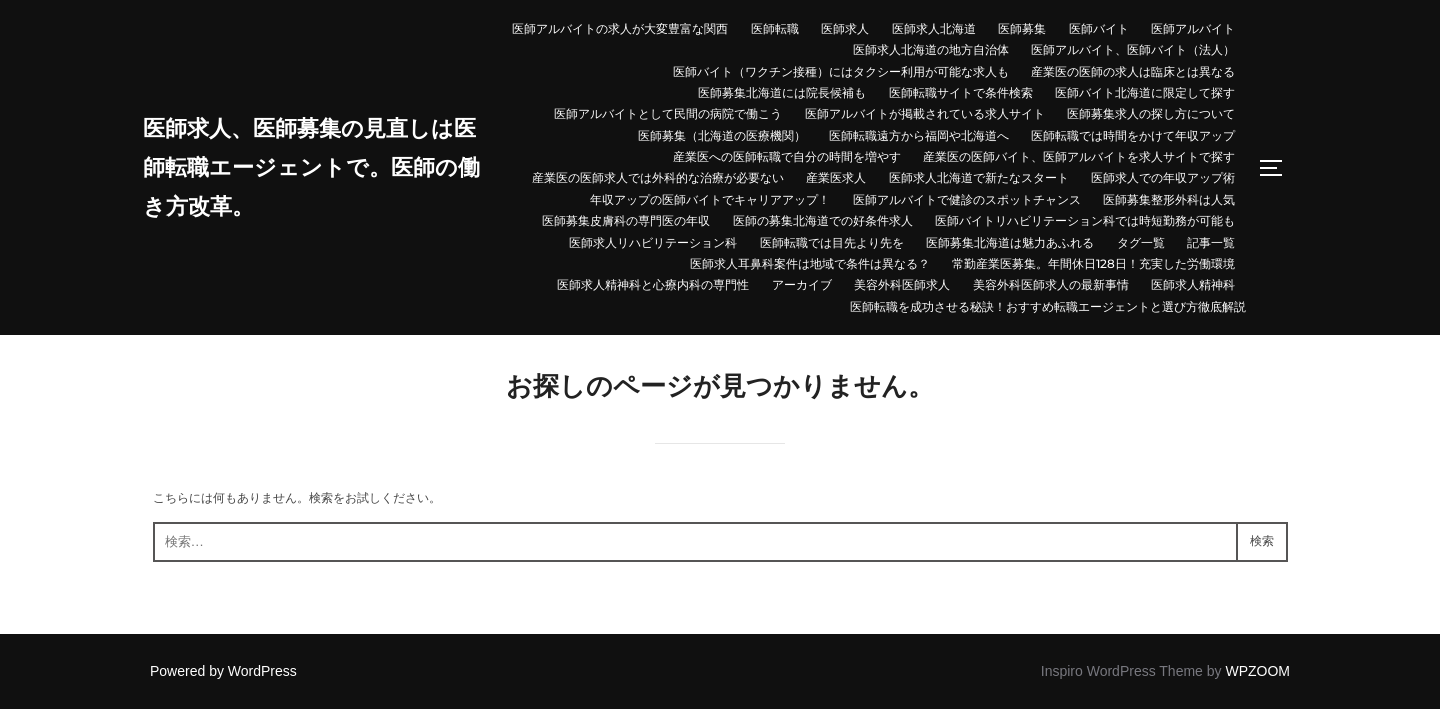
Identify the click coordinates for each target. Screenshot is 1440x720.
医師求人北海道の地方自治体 (931, 49)
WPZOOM (1257, 671)
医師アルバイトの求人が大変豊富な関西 (620, 28)
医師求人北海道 (934, 28)
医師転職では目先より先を (832, 242)
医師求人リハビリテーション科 (653, 242)
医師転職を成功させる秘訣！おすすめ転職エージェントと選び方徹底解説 (1048, 306)
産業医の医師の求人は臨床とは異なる (1133, 71)
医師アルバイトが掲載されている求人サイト (925, 113)
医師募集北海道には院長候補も (782, 92)
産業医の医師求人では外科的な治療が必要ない (658, 177)
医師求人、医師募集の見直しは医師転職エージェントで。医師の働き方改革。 (315, 168)
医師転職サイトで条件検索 (961, 92)
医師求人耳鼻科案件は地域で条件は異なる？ (810, 263)
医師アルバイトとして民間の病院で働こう (668, 113)
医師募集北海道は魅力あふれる (1010, 242)
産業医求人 (836, 177)
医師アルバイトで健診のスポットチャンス (967, 199)
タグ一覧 (1141, 242)
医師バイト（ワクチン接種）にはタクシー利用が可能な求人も (841, 71)
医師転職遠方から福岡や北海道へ (919, 135)
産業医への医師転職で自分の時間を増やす (787, 156)
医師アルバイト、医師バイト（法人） (1133, 49)
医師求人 (845, 28)
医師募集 (1022, 28)
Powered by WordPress (223, 671)
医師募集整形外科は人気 (1169, 199)
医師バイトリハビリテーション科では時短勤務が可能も (1085, 220)
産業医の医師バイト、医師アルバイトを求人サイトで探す (1079, 156)
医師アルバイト (1193, 28)
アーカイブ (802, 284)
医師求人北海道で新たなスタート (979, 177)
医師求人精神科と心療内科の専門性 (653, 284)
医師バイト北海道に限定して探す (1145, 92)
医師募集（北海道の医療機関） (722, 135)
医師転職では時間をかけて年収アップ (1133, 135)
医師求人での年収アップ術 (1163, 177)
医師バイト (1099, 28)
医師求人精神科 (1193, 284)
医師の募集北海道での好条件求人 (823, 220)
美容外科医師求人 (902, 284)
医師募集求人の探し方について (1151, 113)
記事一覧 (1211, 242)
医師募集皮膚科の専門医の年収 (626, 220)
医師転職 (775, 28)
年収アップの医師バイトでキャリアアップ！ (710, 199)
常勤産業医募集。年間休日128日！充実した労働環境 (1093, 263)
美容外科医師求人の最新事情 (1051, 284)
